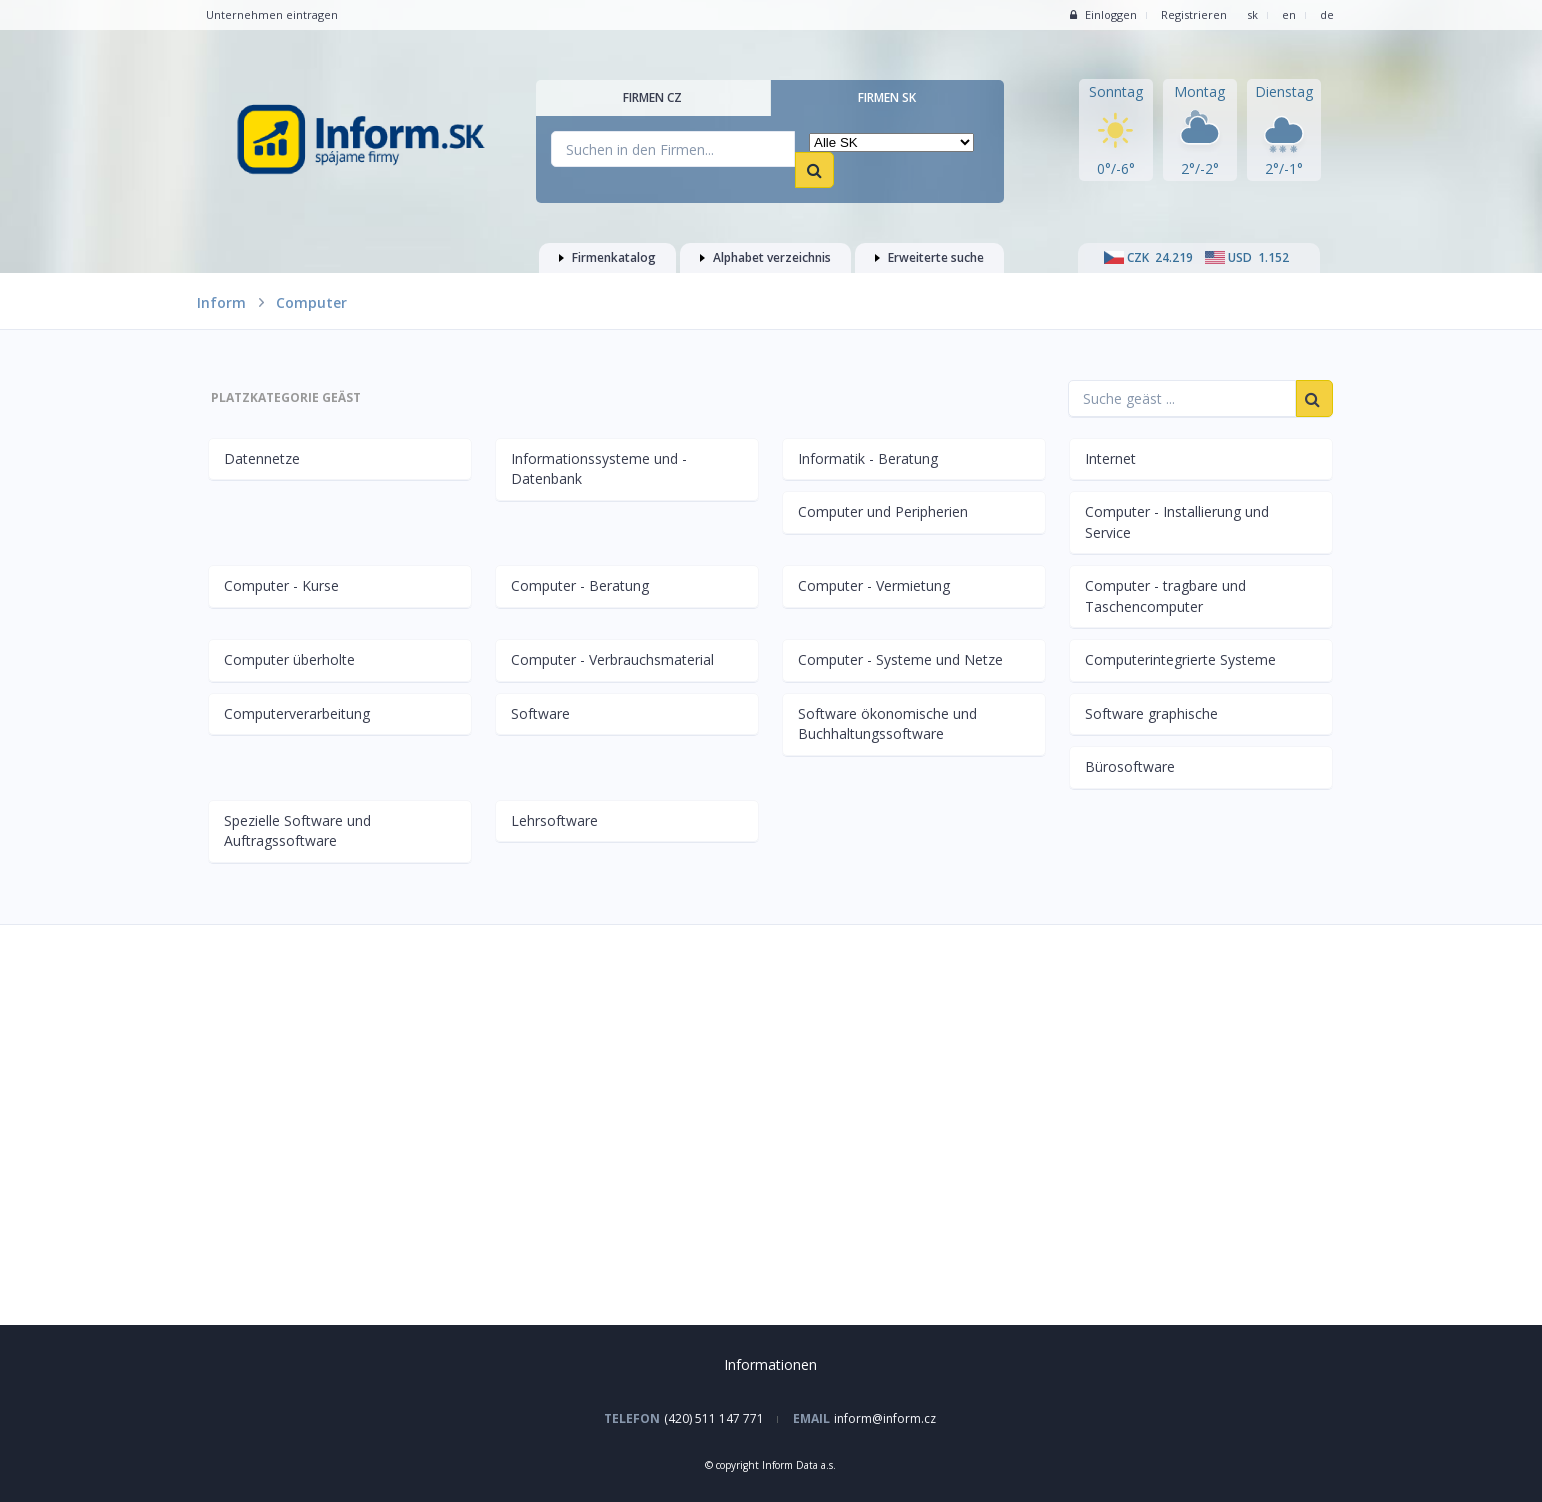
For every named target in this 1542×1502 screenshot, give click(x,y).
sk (1252, 14)
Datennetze (262, 458)
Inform (221, 302)
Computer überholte (289, 659)
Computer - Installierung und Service (1177, 522)
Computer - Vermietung (874, 585)
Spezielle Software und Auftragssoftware (297, 831)
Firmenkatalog (607, 257)
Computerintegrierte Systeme (1180, 659)
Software (540, 713)
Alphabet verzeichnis (765, 257)
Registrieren (1194, 14)
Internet (1110, 458)
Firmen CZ (652, 97)
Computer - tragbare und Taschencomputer (1165, 596)
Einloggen (1103, 14)
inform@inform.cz (885, 1418)
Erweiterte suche (929, 257)
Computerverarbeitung (297, 713)
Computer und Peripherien (883, 511)
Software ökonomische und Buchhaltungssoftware (887, 724)
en (1289, 14)
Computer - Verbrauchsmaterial (612, 659)
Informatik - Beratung (868, 458)
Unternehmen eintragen (272, 14)
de (1327, 14)
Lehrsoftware (554, 820)
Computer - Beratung (580, 585)
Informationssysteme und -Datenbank (599, 469)
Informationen (770, 1364)
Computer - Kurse (281, 585)
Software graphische (1151, 713)
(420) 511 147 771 (714, 1418)
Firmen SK (887, 97)
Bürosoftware (1130, 766)
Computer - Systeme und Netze (900, 659)
